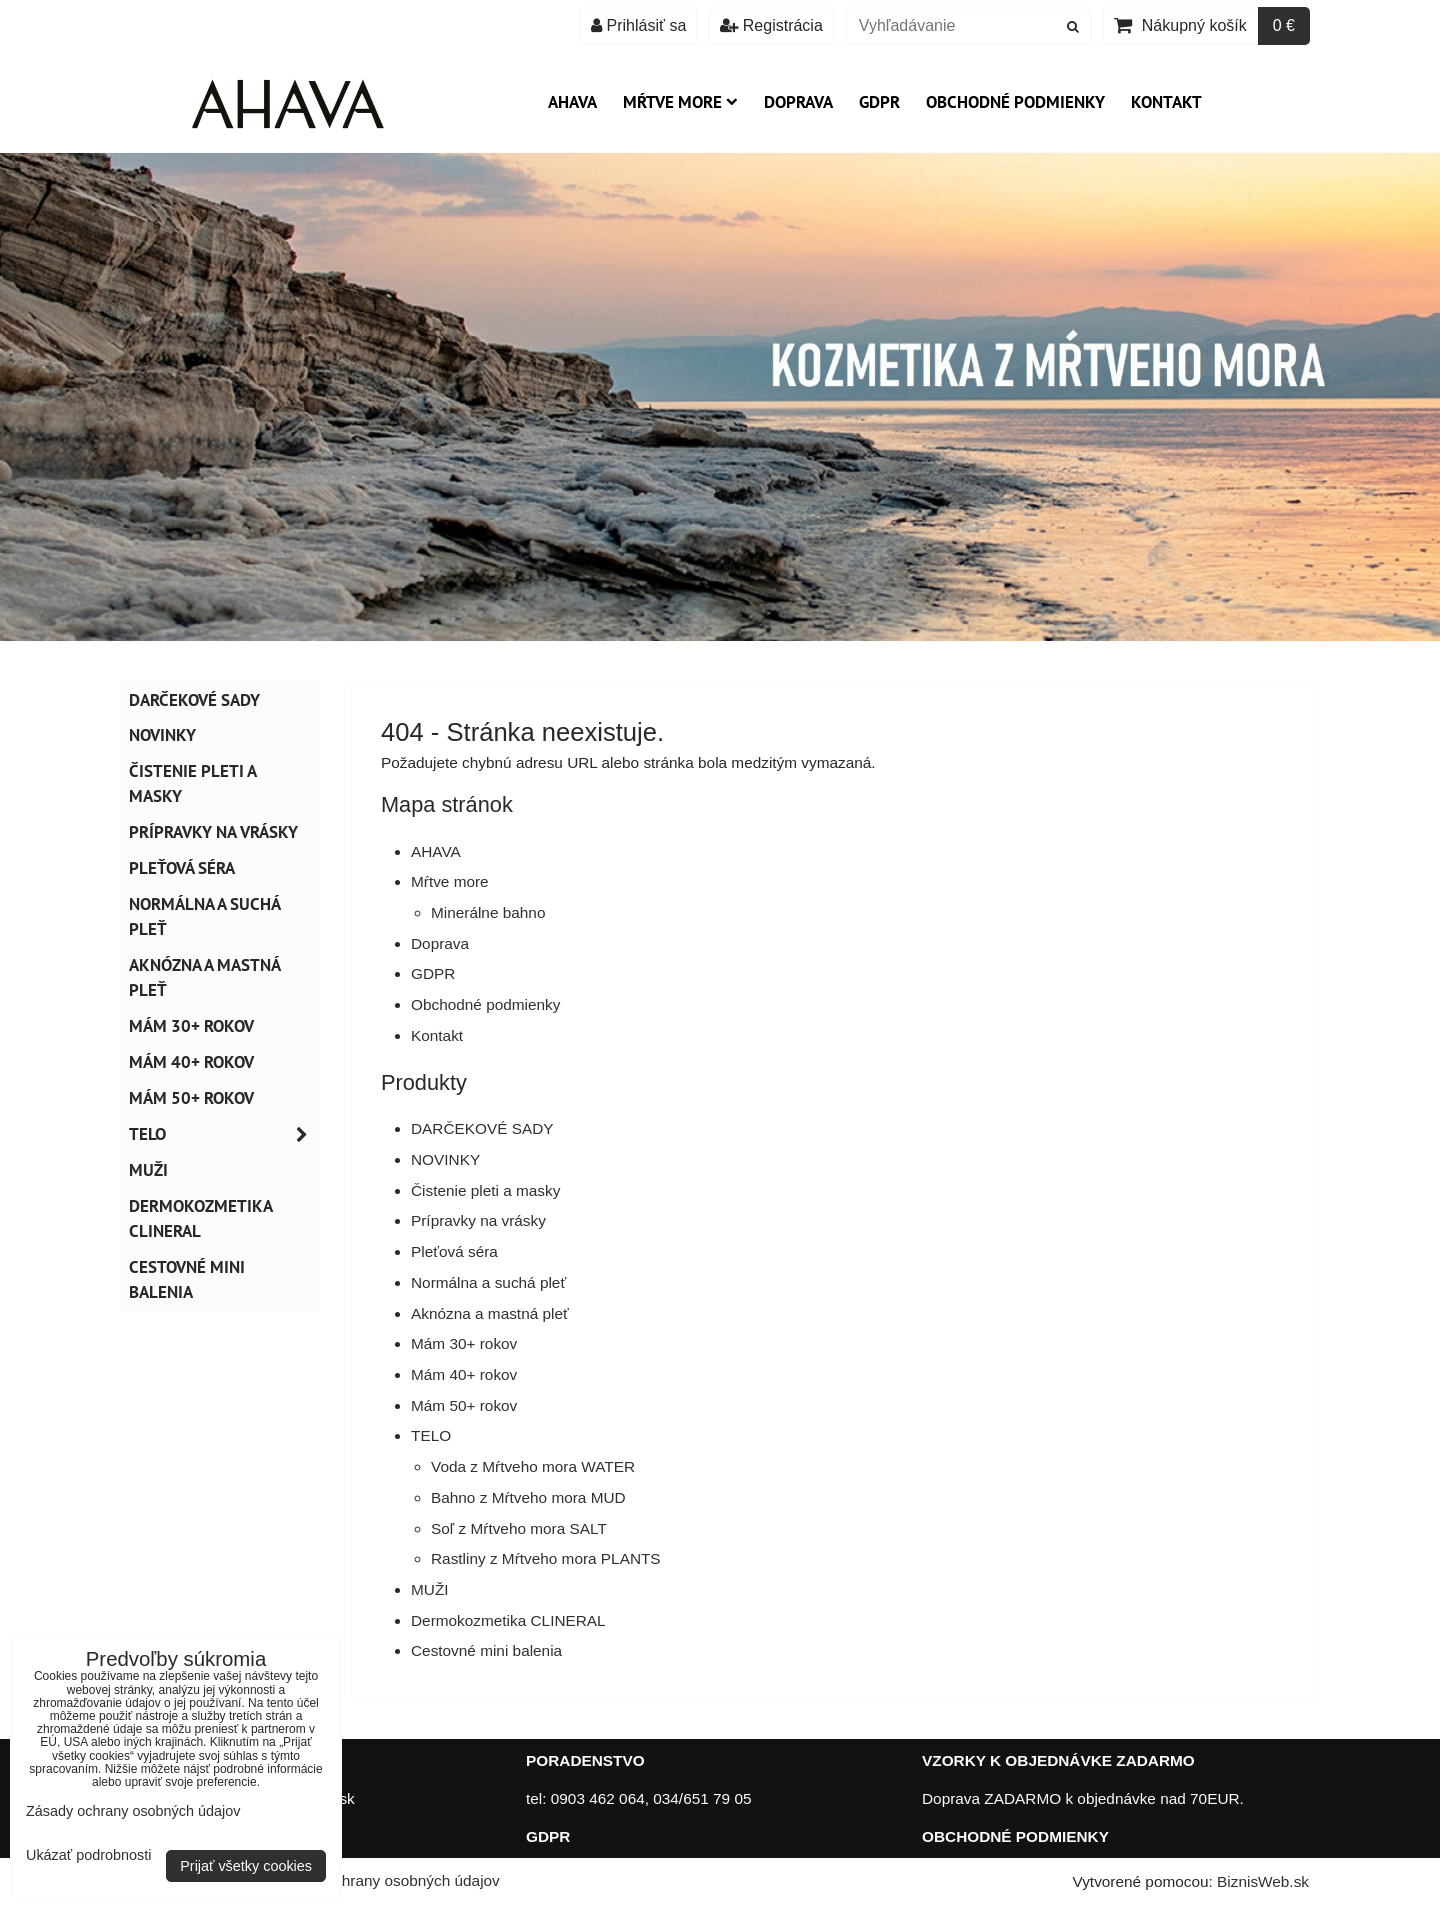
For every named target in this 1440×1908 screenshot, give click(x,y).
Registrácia (771, 25)
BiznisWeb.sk (1263, 1881)
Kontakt (1166, 102)
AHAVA (572, 102)
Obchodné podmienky (1015, 102)
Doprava (798, 102)
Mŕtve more (680, 102)
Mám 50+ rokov (464, 1405)
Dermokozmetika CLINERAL (508, 1620)
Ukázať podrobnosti (88, 1855)
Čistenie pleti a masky (485, 1190)
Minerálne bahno (488, 912)
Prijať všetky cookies (246, 1866)
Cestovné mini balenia (486, 1650)
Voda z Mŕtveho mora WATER (533, 1466)
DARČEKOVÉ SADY (482, 1128)
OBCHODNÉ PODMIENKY (1015, 1836)
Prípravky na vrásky (478, 1220)
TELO (431, 1435)
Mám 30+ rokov (464, 1343)
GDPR (879, 102)
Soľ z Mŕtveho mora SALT (519, 1528)
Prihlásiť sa (638, 25)
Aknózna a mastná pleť (490, 1313)
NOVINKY (445, 1159)
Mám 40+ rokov (464, 1374)
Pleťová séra (454, 1251)
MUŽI (430, 1589)
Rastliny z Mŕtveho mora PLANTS (546, 1558)
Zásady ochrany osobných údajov (385, 1880)
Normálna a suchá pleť (488, 1282)
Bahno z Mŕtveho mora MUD (528, 1497)
